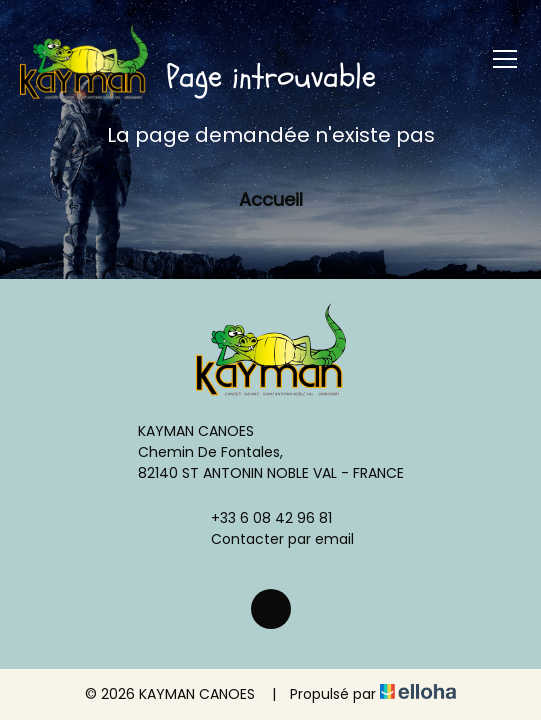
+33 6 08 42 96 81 (260, 518)
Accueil (271, 199)
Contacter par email (271, 539)
